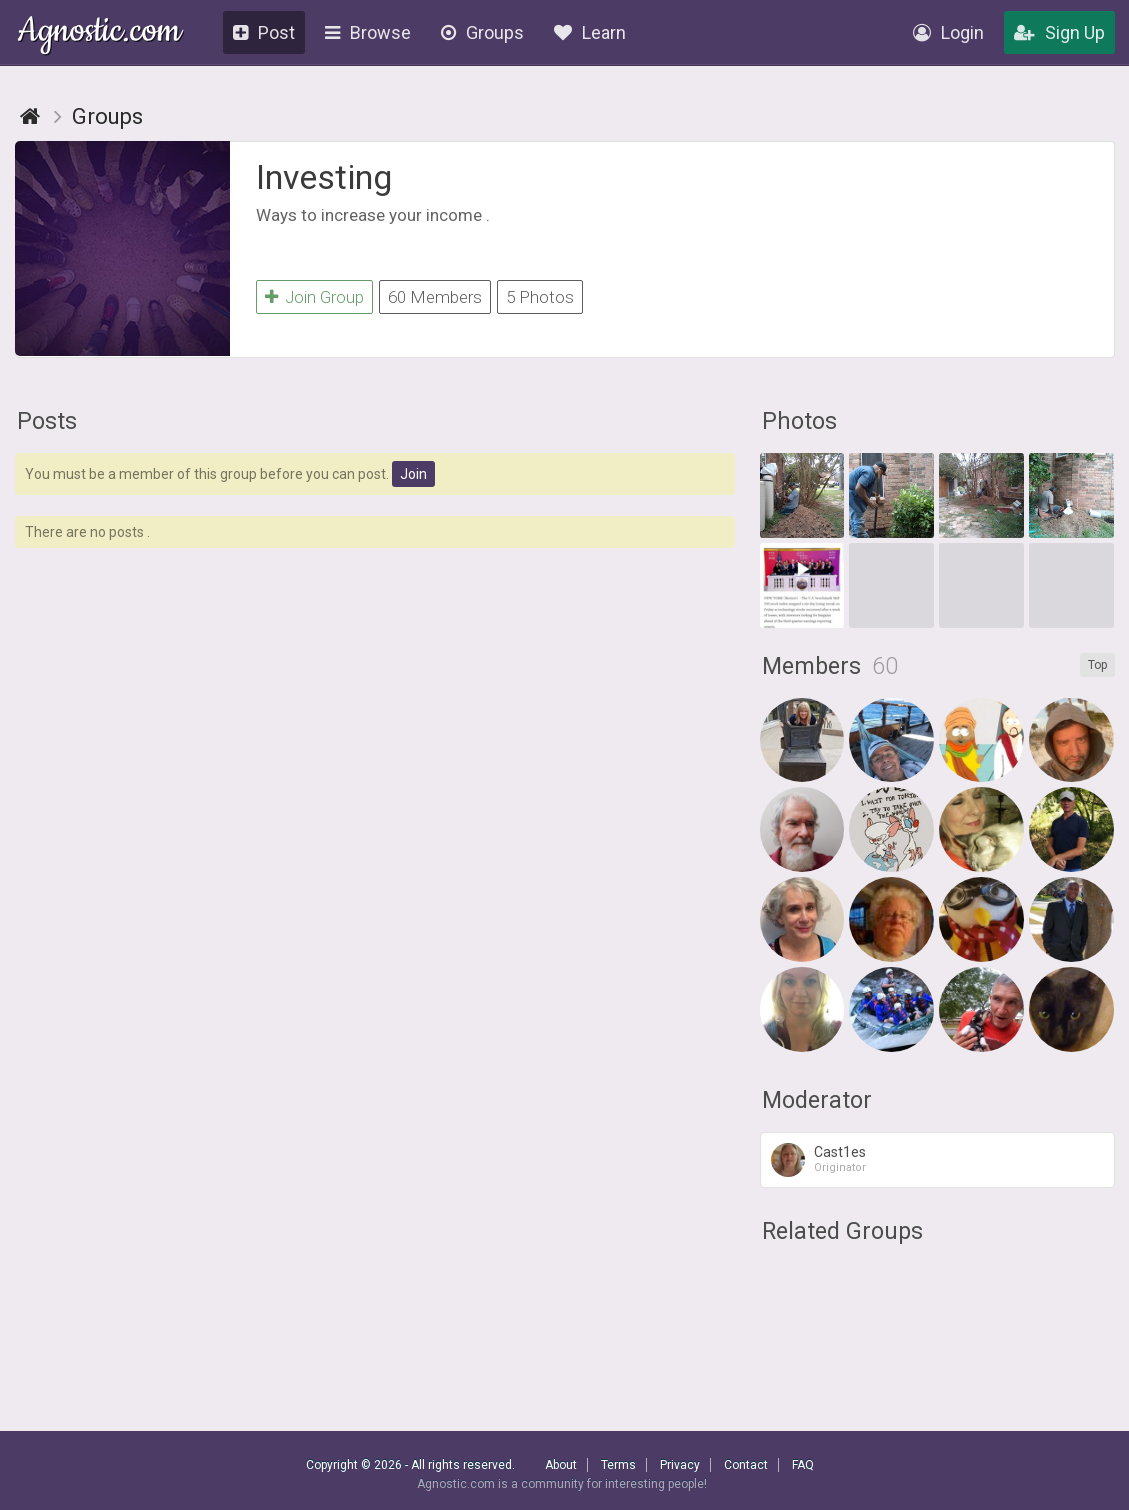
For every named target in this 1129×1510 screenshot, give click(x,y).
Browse (368, 32)
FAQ (803, 1465)
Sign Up (1059, 32)
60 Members (435, 297)
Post (264, 32)
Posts (47, 421)
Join (413, 474)
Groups (482, 32)
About (561, 1465)
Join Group (314, 297)
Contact (746, 1465)
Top (1097, 665)
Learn (590, 32)
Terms (618, 1465)
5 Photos (540, 297)
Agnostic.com (99, 33)
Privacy (680, 1465)
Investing (324, 177)
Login (948, 32)
